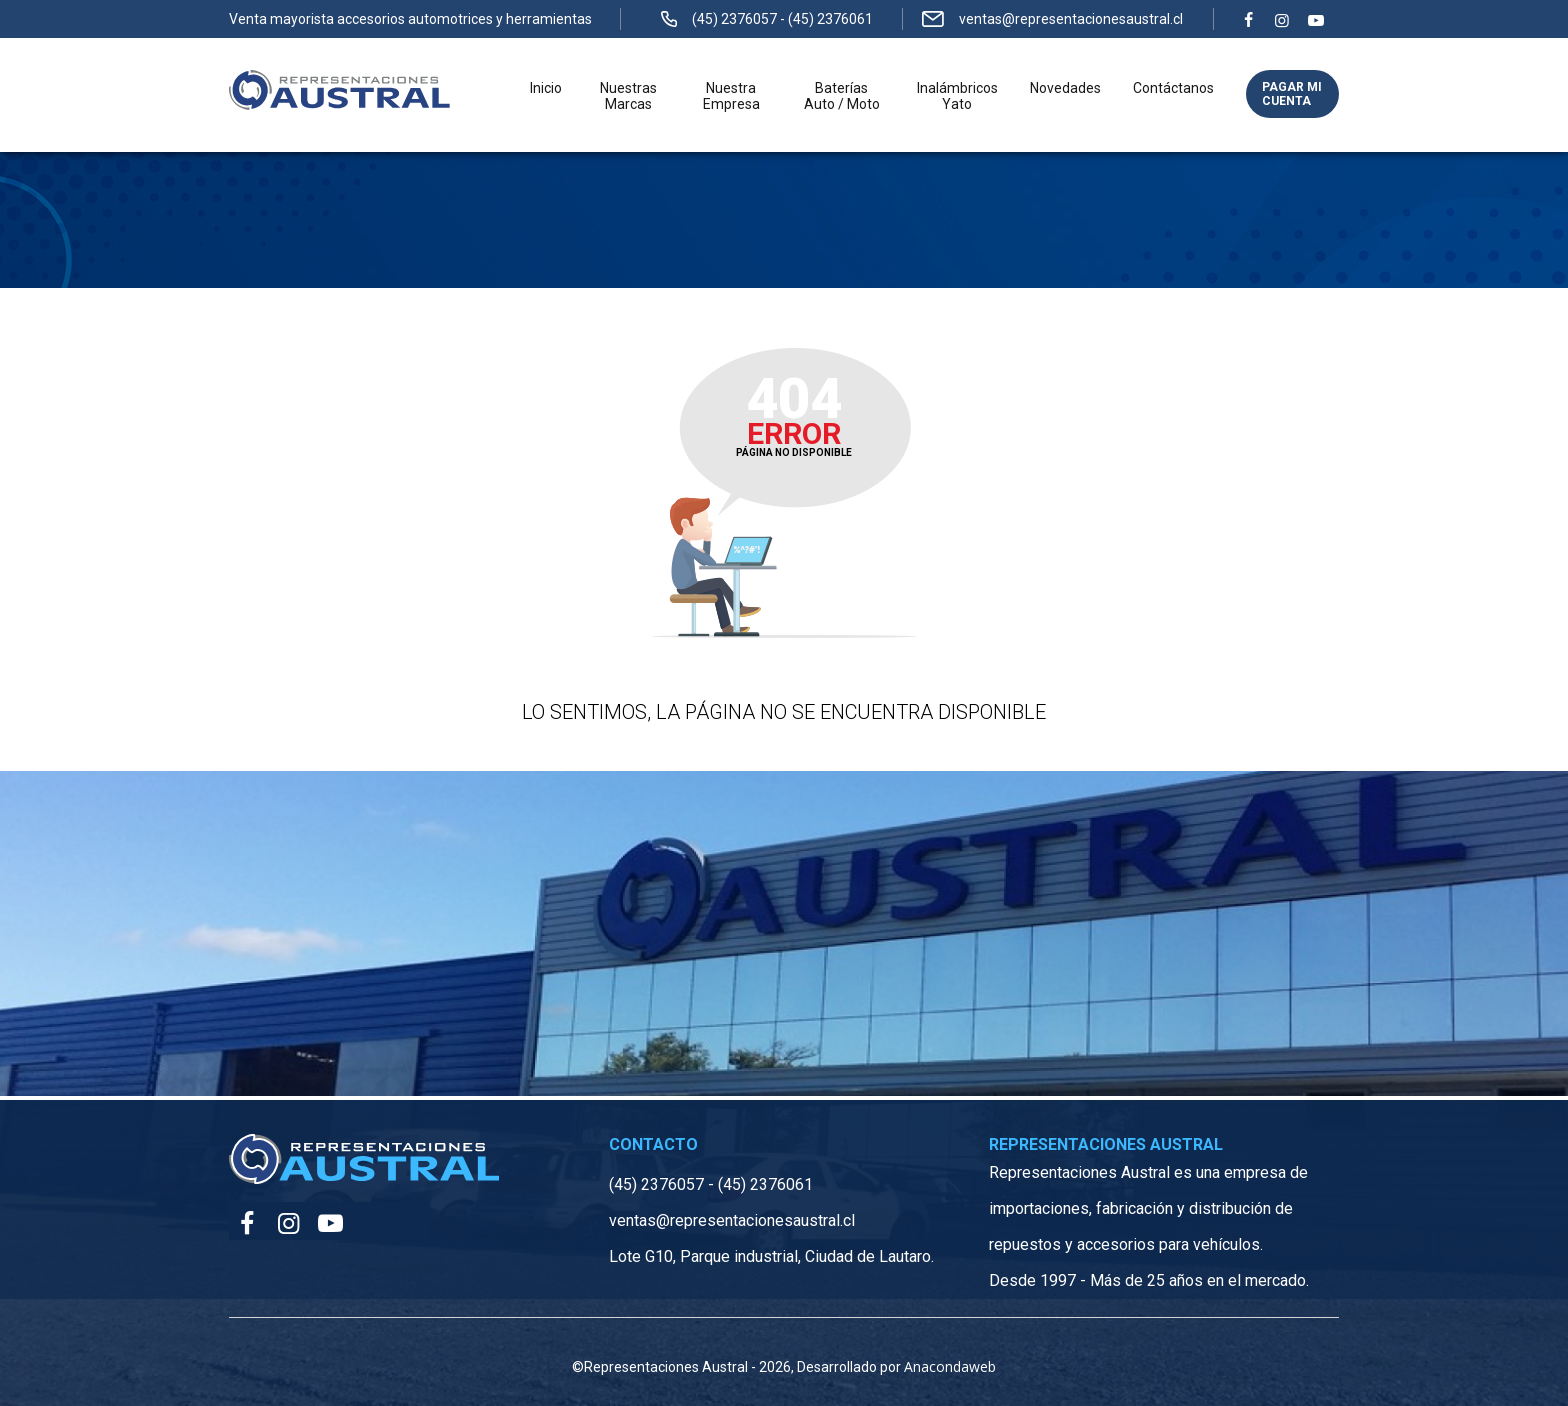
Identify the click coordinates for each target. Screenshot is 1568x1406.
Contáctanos (1173, 88)
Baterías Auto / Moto (842, 96)
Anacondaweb (950, 1366)
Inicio (546, 88)
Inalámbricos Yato (957, 96)
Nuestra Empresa (731, 96)
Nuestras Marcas (628, 96)
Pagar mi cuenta (1292, 94)
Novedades (1065, 88)
